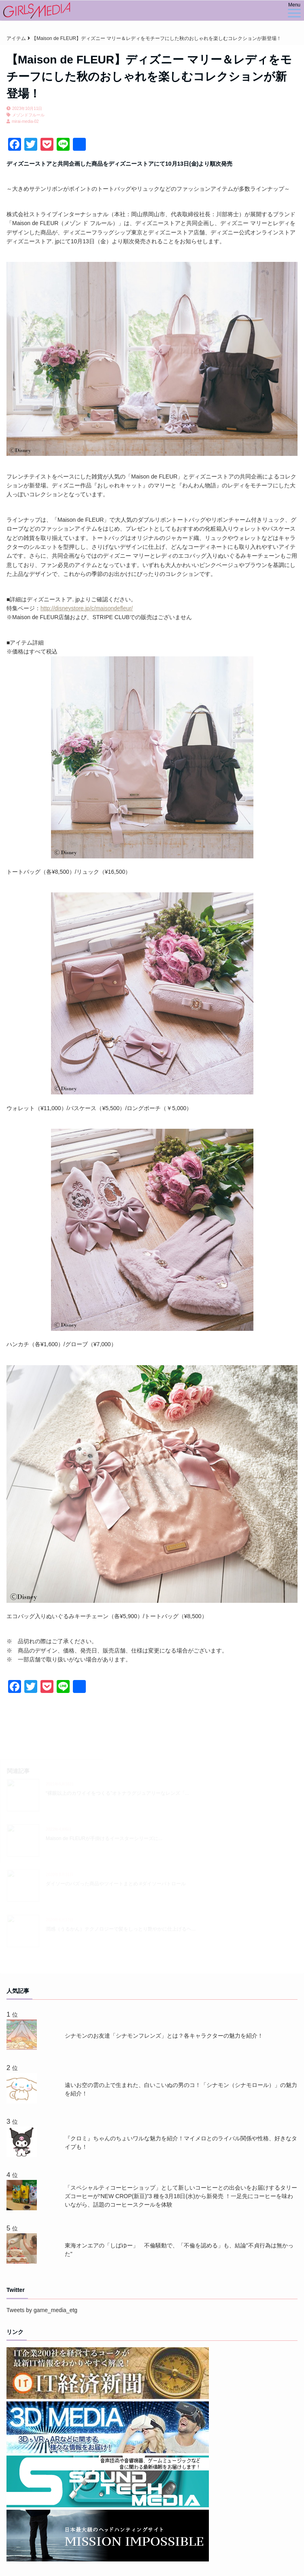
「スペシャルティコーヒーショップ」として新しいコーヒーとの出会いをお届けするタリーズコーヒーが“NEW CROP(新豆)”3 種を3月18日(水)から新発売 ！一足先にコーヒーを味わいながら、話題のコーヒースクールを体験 (181, 2196)
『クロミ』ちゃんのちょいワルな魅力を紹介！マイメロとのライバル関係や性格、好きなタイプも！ (181, 2142)
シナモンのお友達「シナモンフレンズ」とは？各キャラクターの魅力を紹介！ (164, 2035)
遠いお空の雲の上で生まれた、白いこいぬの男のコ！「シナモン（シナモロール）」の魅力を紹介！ (181, 2089)
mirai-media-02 (25, 121)
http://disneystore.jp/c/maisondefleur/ (86, 608)
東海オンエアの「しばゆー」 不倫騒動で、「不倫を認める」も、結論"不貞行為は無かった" (179, 2249)
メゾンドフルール (28, 115)
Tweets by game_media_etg (41, 2310)
